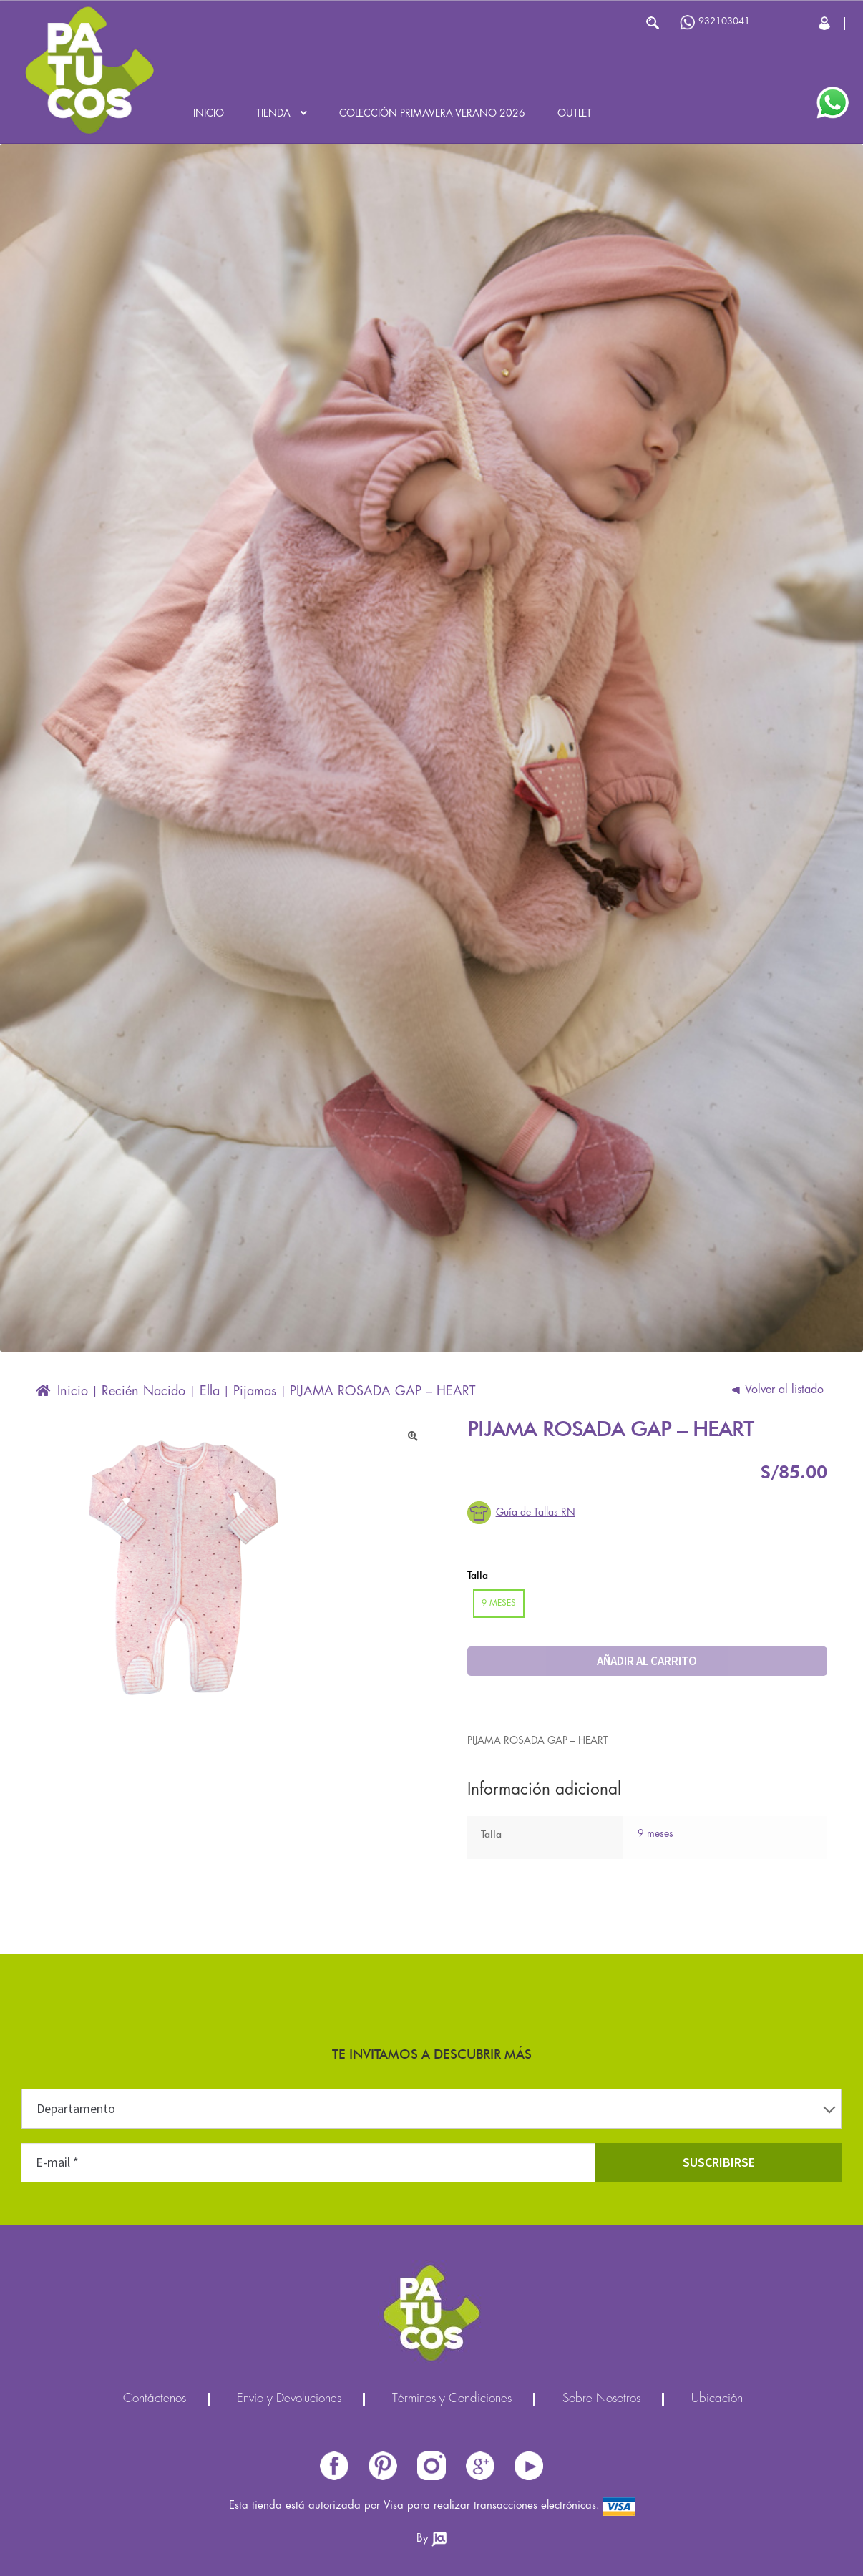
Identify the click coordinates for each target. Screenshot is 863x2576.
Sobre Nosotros (601, 2399)
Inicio (208, 113)
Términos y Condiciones (452, 2399)
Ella (210, 1392)
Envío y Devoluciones (289, 2399)
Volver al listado (784, 1390)
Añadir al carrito (647, 1661)
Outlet (574, 113)
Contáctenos (154, 2399)
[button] (413, 1436)
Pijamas (254, 1392)
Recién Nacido (143, 1392)
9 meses (655, 1834)
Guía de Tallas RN (535, 1512)
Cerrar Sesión (825, 23)
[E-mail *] (308, 2162)
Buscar (652, 23)
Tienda (273, 113)
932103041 (715, 22)
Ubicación (717, 2399)
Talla (477, 1575)
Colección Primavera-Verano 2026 (432, 113)
